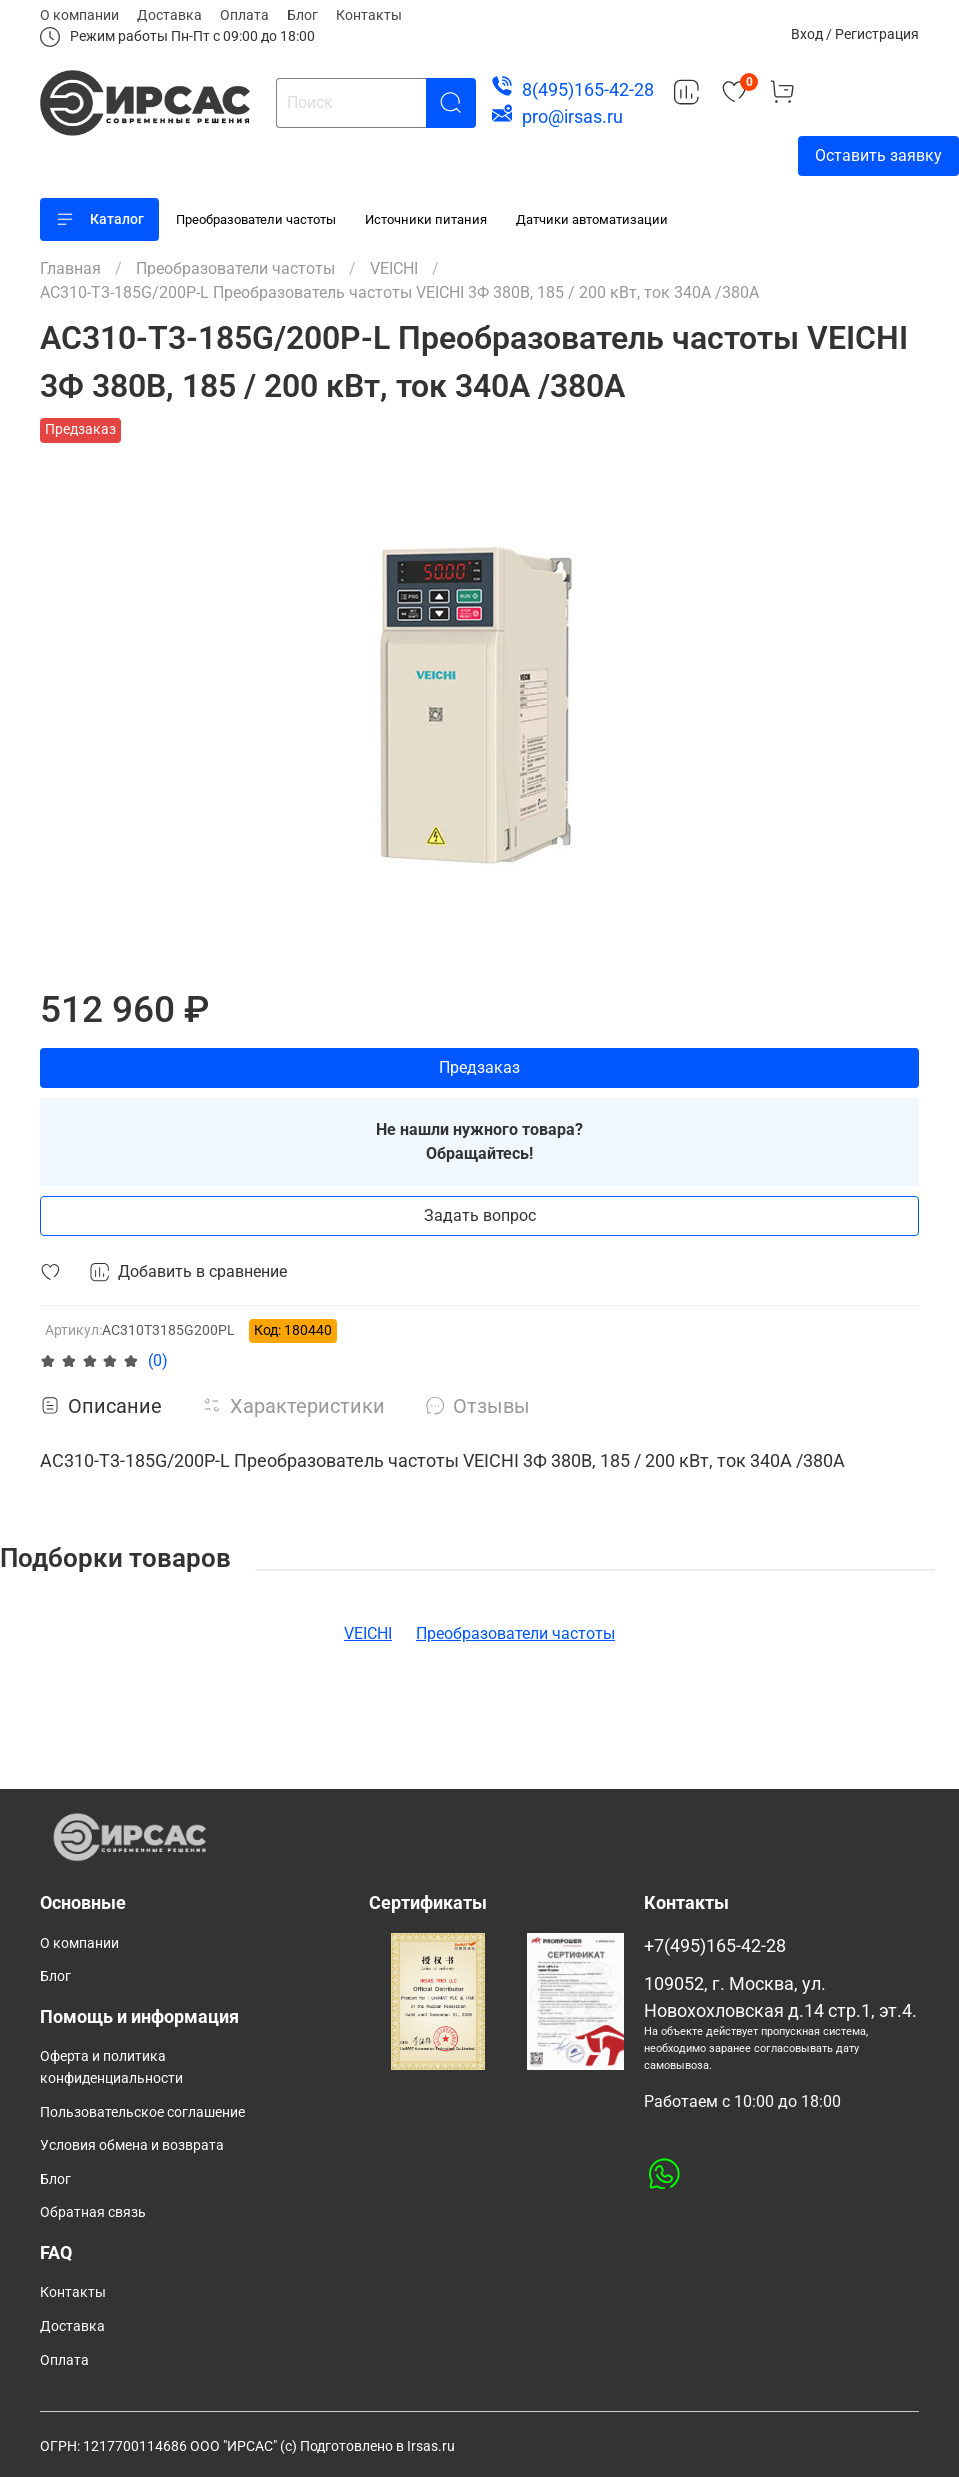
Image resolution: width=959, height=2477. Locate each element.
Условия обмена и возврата (132, 2145)
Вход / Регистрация (855, 34)
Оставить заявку (878, 155)
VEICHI (394, 268)
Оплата (244, 15)
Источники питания (426, 219)
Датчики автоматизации (592, 219)
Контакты (369, 15)
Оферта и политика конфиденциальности (111, 2067)
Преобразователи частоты (256, 219)
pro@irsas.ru (572, 116)
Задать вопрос (480, 1215)
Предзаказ (479, 1067)
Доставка (169, 15)
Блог (302, 15)
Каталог (99, 219)
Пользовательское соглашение (142, 2112)
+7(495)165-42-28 (715, 1946)
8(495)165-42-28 (588, 89)
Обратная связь (93, 2212)
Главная (70, 268)
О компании (79, 15)
